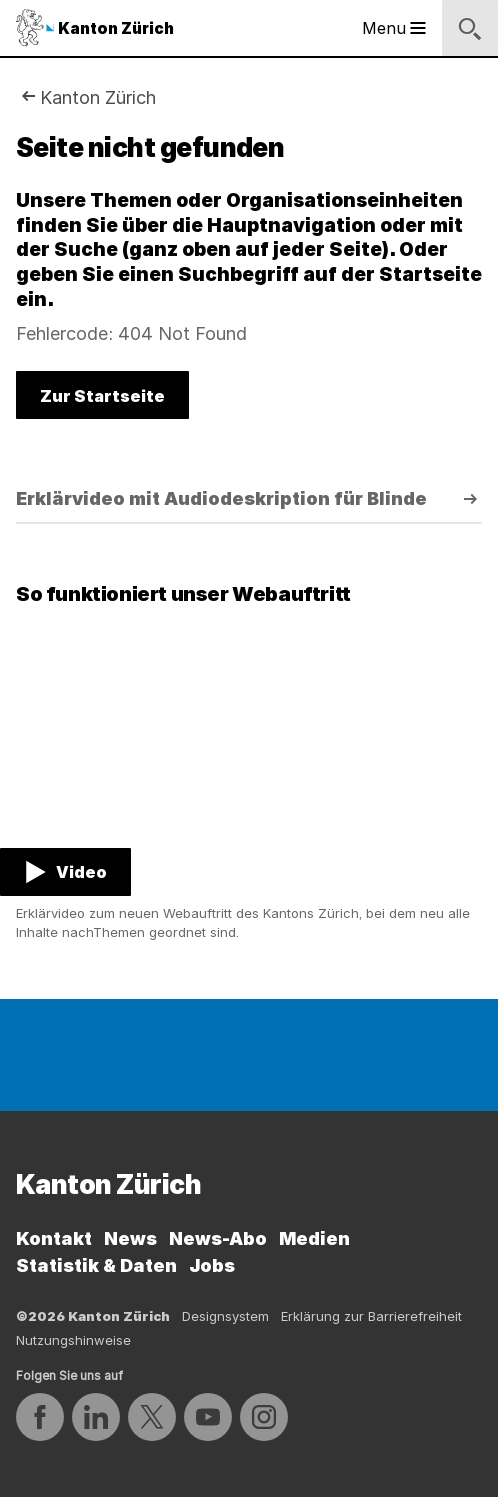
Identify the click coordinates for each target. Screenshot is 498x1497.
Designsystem (225, 1316)
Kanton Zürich (98, 97)
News (130, 1238)
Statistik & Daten (96, 1265)
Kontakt (54, 1238)
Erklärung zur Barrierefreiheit (371, 1316)
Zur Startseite (102, 396)
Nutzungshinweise (73, 1340)
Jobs (212, 1265)
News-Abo (218, 1238)
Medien (314, 1238)
